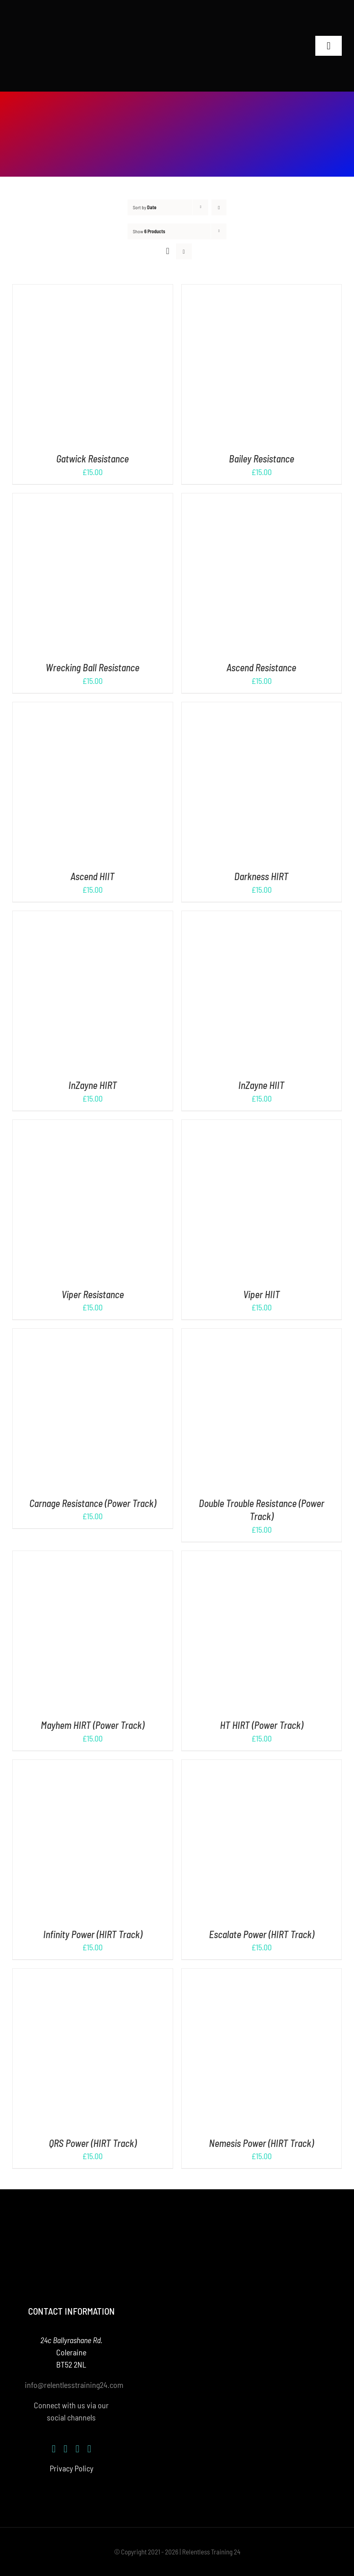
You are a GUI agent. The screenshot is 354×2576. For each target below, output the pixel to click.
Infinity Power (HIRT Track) (92, 1934)
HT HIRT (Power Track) (261, 1725)
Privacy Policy (71, 2468)
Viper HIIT (261, 1294)
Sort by (144, 207)
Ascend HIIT (92, 876)
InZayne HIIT (261, 1085)
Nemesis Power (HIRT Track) (261, 2143)
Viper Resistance (93, 1294)
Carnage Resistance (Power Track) (92, 1503)
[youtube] (77, 2449)
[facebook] (53, 2449)
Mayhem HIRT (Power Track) (92, 1725)
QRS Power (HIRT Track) (92, 2143)
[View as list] (184, 251)
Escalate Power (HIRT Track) (261, 1934)
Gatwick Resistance (92, 458)
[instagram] (65, 2449)
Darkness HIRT (261, 876)
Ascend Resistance (261, 667)
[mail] (89, 2449)
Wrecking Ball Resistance (92, 667)
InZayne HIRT (92, 1085)
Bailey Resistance (261, 458)
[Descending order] (219, 207)
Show (149, 231)
